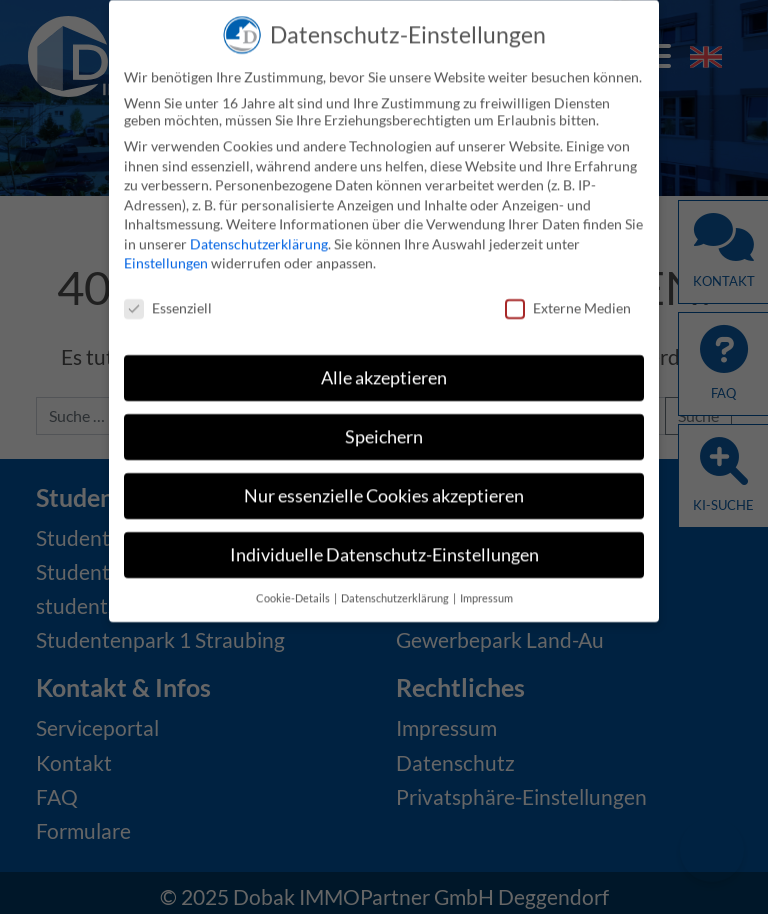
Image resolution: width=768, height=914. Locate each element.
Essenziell (168, 302)
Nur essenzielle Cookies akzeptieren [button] (384, 490)
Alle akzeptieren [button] (384, 372)
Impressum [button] (486, 593)
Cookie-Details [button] (294, 593)
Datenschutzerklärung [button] (396, 593)
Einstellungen (166, 258)
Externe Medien (568, 302)
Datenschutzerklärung (259, 238)
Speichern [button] (384, 431)
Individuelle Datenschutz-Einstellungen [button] (384, 549)
